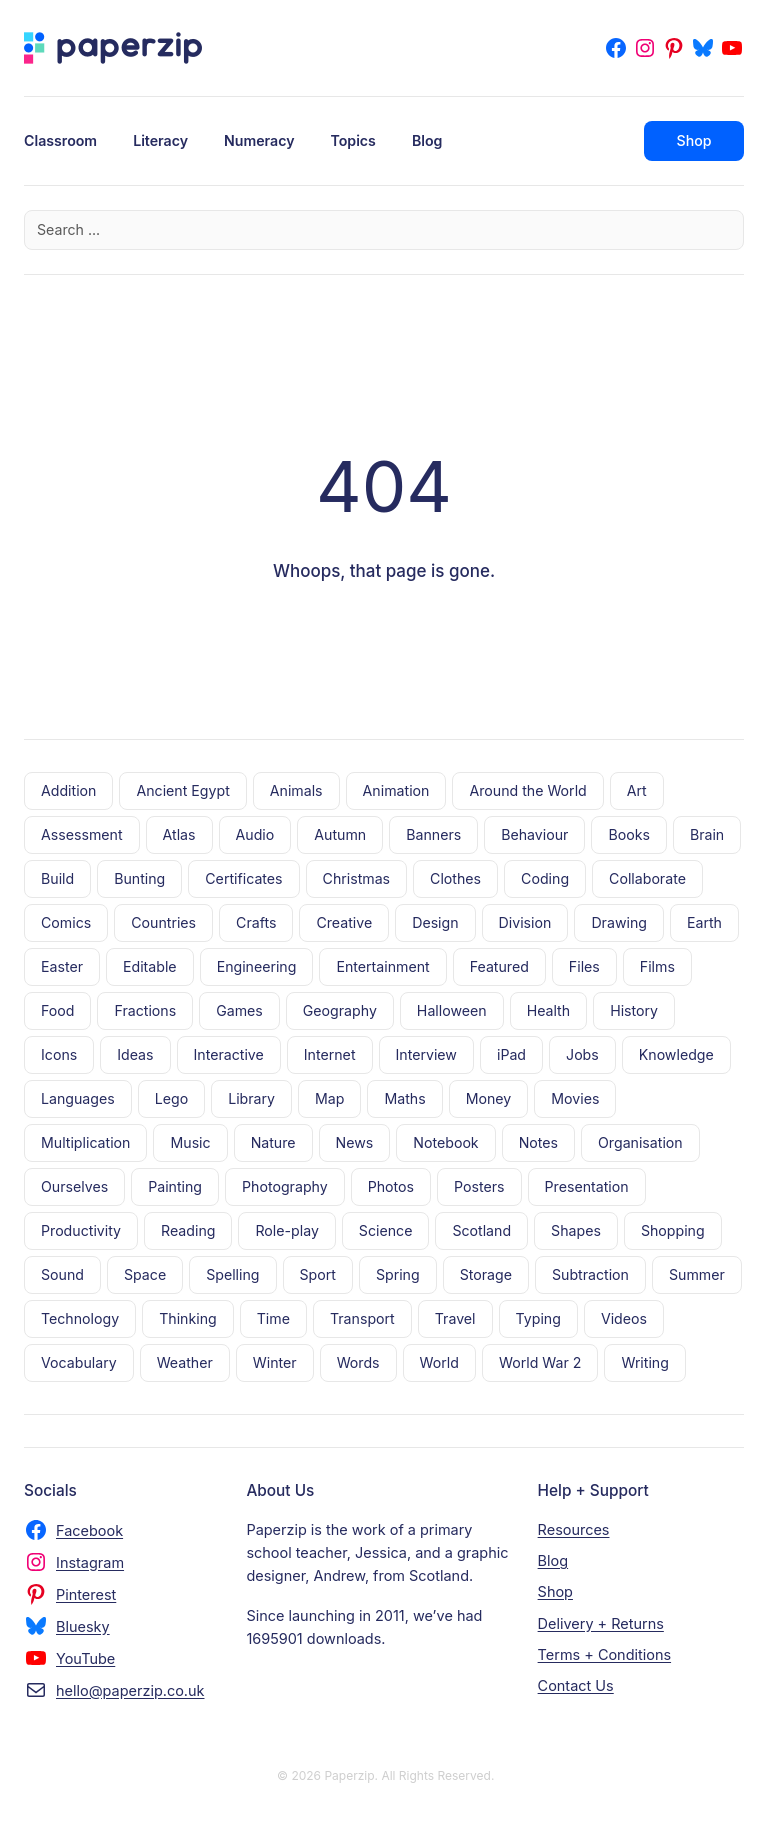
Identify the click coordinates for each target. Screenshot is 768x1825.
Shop (694, 140)
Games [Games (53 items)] (239, 1010)
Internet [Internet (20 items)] (330, 1054)
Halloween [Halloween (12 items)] (452, 1010)
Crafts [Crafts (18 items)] (256, 922)
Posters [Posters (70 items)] (479, 1186)
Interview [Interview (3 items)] (426, 1054)
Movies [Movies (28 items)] (575, 1098)
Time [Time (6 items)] (273, 1318)
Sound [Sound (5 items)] (62, 1274)
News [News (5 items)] (355, 1142)
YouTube (85, 1658)
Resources (574, 1529)
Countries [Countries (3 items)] (163, 922)
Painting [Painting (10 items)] (175, 1186)
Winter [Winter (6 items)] (275, 1362)
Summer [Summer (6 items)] (697, 1274)
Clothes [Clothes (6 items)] (455, 878)
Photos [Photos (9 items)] (391, 1186)
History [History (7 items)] (634, 1010)
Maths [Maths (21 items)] (404, 1098)
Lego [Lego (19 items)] (171, 1098)
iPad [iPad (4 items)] (511, 1054)
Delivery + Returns (601, 1623)
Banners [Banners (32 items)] (433, 834)
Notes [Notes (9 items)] (538, 1142)
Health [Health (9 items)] (549, 1010)
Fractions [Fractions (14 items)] (145, 1010)
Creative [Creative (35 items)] (344, 922)
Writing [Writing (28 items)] (644, 1362)
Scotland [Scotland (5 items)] (481, 1230)
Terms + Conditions (604, 1654)
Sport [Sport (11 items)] (318, 1274)
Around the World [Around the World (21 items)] (527, 790)
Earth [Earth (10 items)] (704, 922)
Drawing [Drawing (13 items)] (619, 922)
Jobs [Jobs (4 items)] (582, 1054)
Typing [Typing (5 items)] (538, 1318)
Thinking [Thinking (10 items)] (188, 1318)
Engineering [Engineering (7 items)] (257, 966)
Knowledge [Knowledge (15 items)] (676, 1054)
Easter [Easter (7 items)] (62, 966)
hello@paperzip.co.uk (130, 1690)
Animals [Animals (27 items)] (296, 790)
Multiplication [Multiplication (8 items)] (85, 1142)
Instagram (90, 1562)
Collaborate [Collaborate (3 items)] (647, 878)
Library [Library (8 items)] (251, 1098)
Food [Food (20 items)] (57, 1010)
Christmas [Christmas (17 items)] (357, 878)
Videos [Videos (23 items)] (624, 1318)
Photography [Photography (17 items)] (285, 1186)
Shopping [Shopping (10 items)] (673, 1230)
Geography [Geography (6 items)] (340, 1010)
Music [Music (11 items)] (190, 1142)
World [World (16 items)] (439, 1362)
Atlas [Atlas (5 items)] (179, 834)
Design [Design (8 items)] (435, 922)
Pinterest (86, 1594)
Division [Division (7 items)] (525, 922)
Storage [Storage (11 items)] (486, 1274)
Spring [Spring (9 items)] (398, 1274)
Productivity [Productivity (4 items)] (81, 1230)
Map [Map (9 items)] (329, 1098)
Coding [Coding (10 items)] (545, 878)
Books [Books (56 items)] (628, 834)
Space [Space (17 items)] (145, 1274)
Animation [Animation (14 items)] (396, 790)
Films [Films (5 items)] (657, 966)
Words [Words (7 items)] (358, 1362)
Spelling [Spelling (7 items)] (232, 1274)
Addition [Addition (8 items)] (68, 790)
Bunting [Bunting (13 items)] (139, 878)
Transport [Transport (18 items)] (362, 1318)
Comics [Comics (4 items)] (66, 922)
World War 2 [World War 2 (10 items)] (540, 1362)
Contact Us (576, 1685)
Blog (553, 1560)
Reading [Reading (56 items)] (188, 1230)
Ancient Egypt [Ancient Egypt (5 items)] (182, 790)
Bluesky (83, 1626)
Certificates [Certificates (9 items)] (243, 878)
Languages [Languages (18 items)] (78, 1098)
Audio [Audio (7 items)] (255, 834)
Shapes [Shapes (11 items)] (576, 1230)
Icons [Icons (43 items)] (59, 1054)
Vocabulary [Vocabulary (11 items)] (79, 1362)
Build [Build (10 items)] (57, 878)
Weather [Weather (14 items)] (185, 1362)
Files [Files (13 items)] (584, 966)
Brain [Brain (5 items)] (707, 834)
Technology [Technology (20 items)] (80, 1318)
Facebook (89, 1530)
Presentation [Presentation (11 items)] (587, 1186)
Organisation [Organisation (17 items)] (640, 1142)
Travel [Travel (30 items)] (455, 1318)
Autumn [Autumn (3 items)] (340, 834)
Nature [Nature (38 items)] (273, 1142)
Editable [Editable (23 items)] (150, 966)
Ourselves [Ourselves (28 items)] (74, 1186)
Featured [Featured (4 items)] (499, 966)
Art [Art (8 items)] (637, 790)
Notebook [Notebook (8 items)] (445, 1142)
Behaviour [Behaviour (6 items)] (534, 834)
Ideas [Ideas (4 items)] (135, 1054)
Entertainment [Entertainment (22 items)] (382, 966)
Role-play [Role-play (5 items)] (286, 1230)
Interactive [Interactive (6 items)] (229, 1054)
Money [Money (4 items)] (489, 1098)
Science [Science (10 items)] (386, 1230)
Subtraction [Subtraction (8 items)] (590, 1274)
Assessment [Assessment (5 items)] (82, 834)
